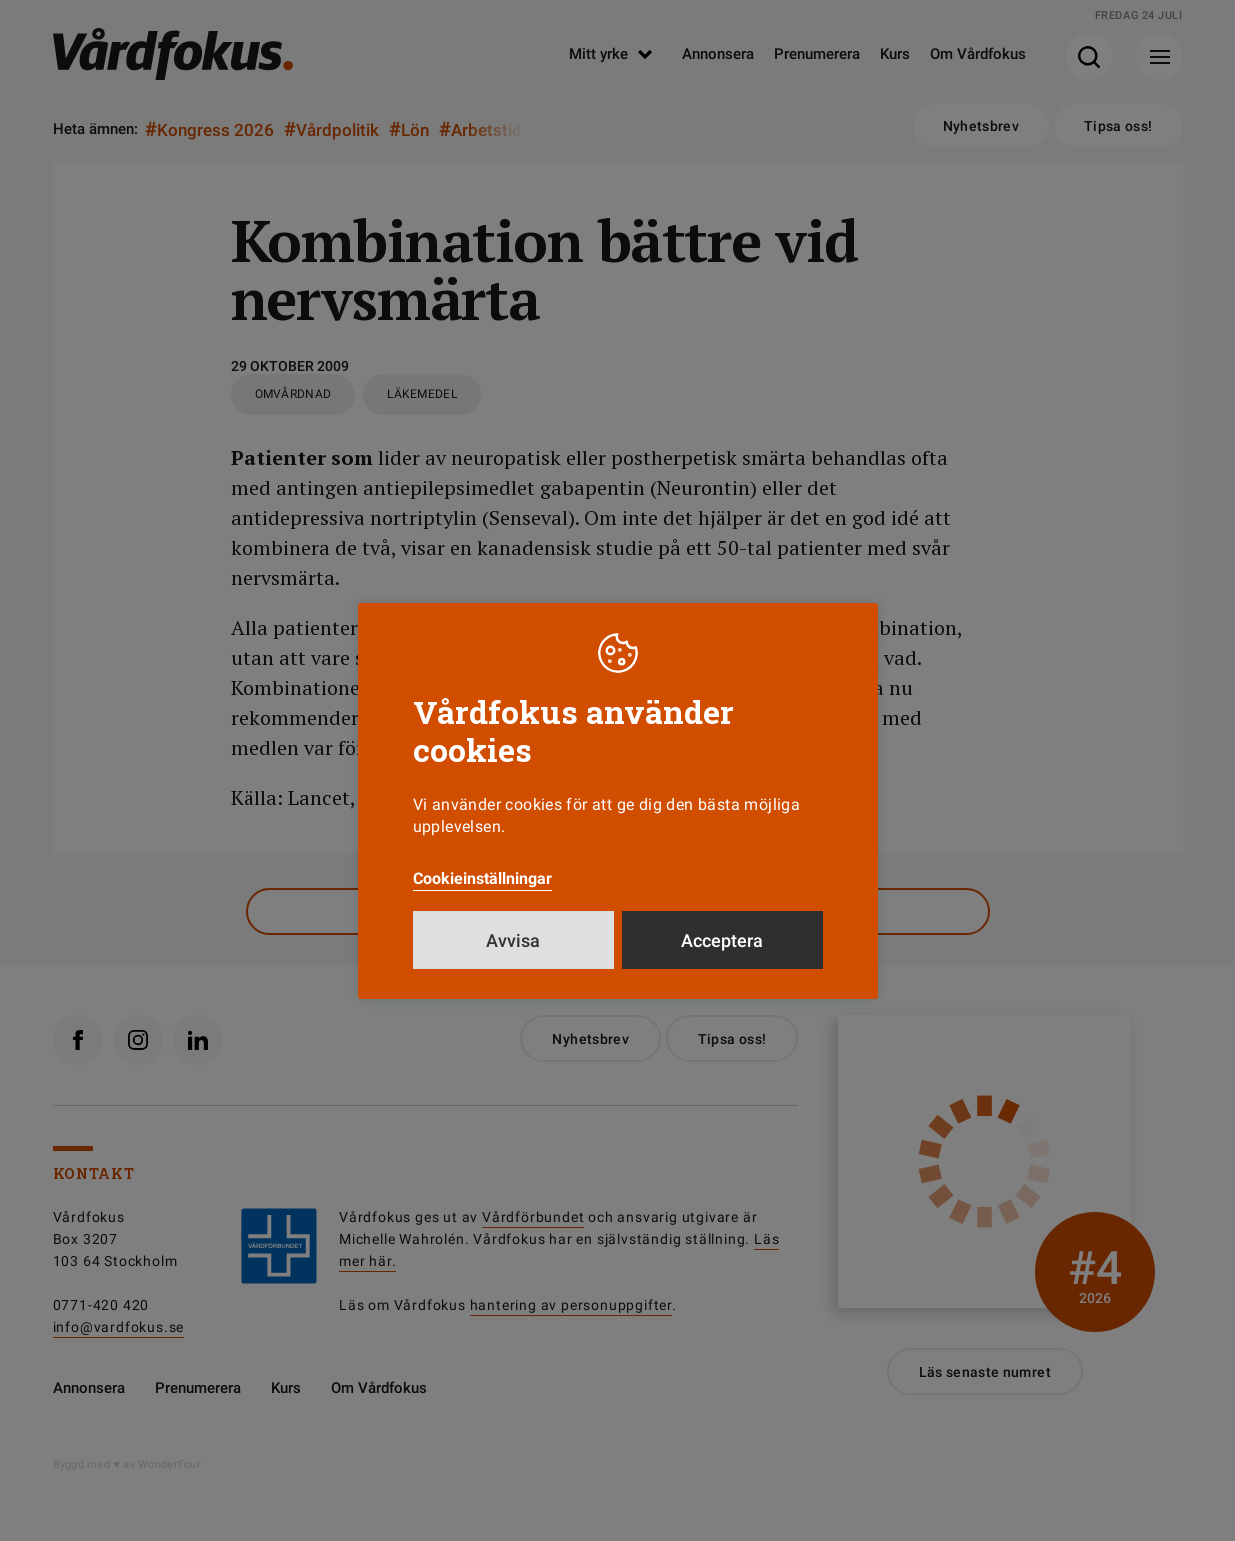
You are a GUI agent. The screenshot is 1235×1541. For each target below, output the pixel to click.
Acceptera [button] (722, 959)
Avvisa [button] (513, 959)
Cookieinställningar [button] (482, 897)
